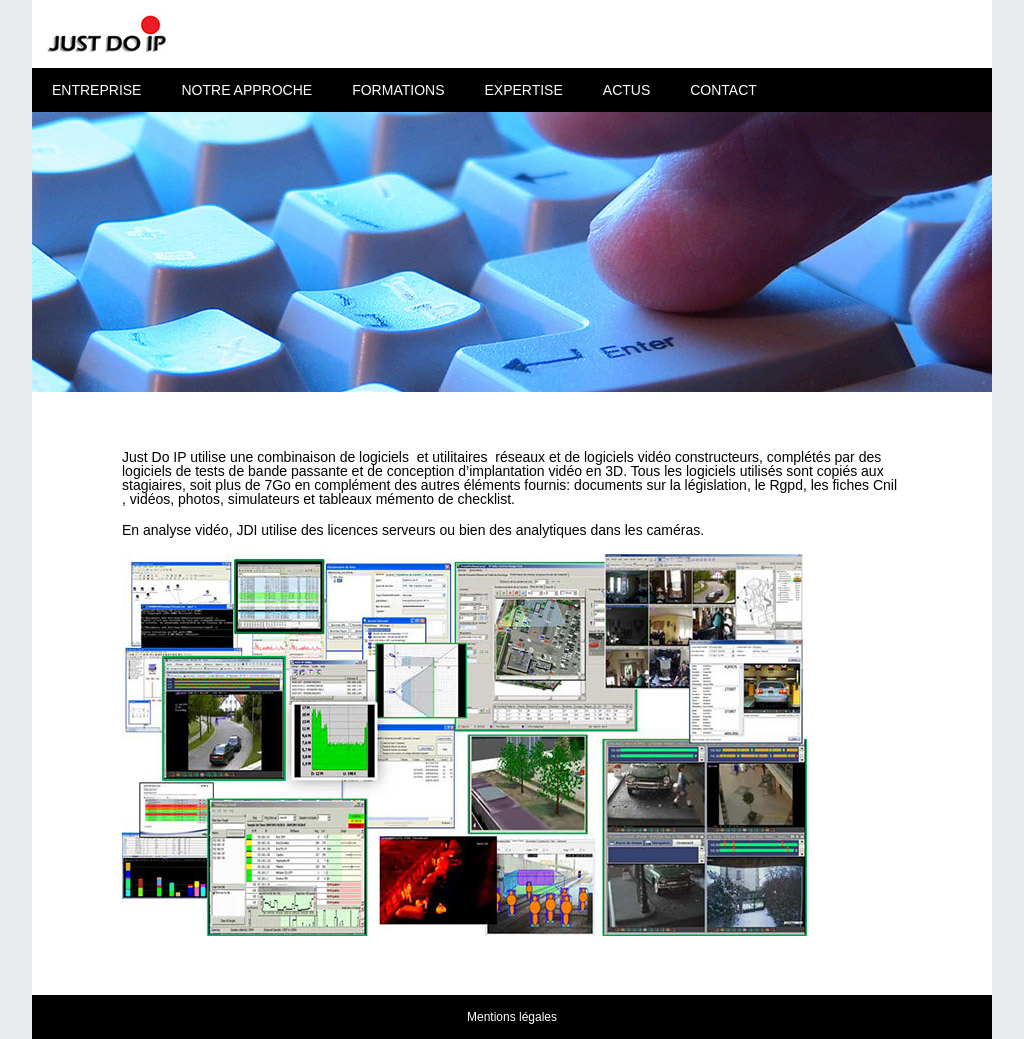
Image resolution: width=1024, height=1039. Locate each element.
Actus (626, 90)
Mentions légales (512, 1017)
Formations (398, 90)
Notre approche (246, 90)
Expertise (523, 90)
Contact (723, 90)
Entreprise (96, 90)
